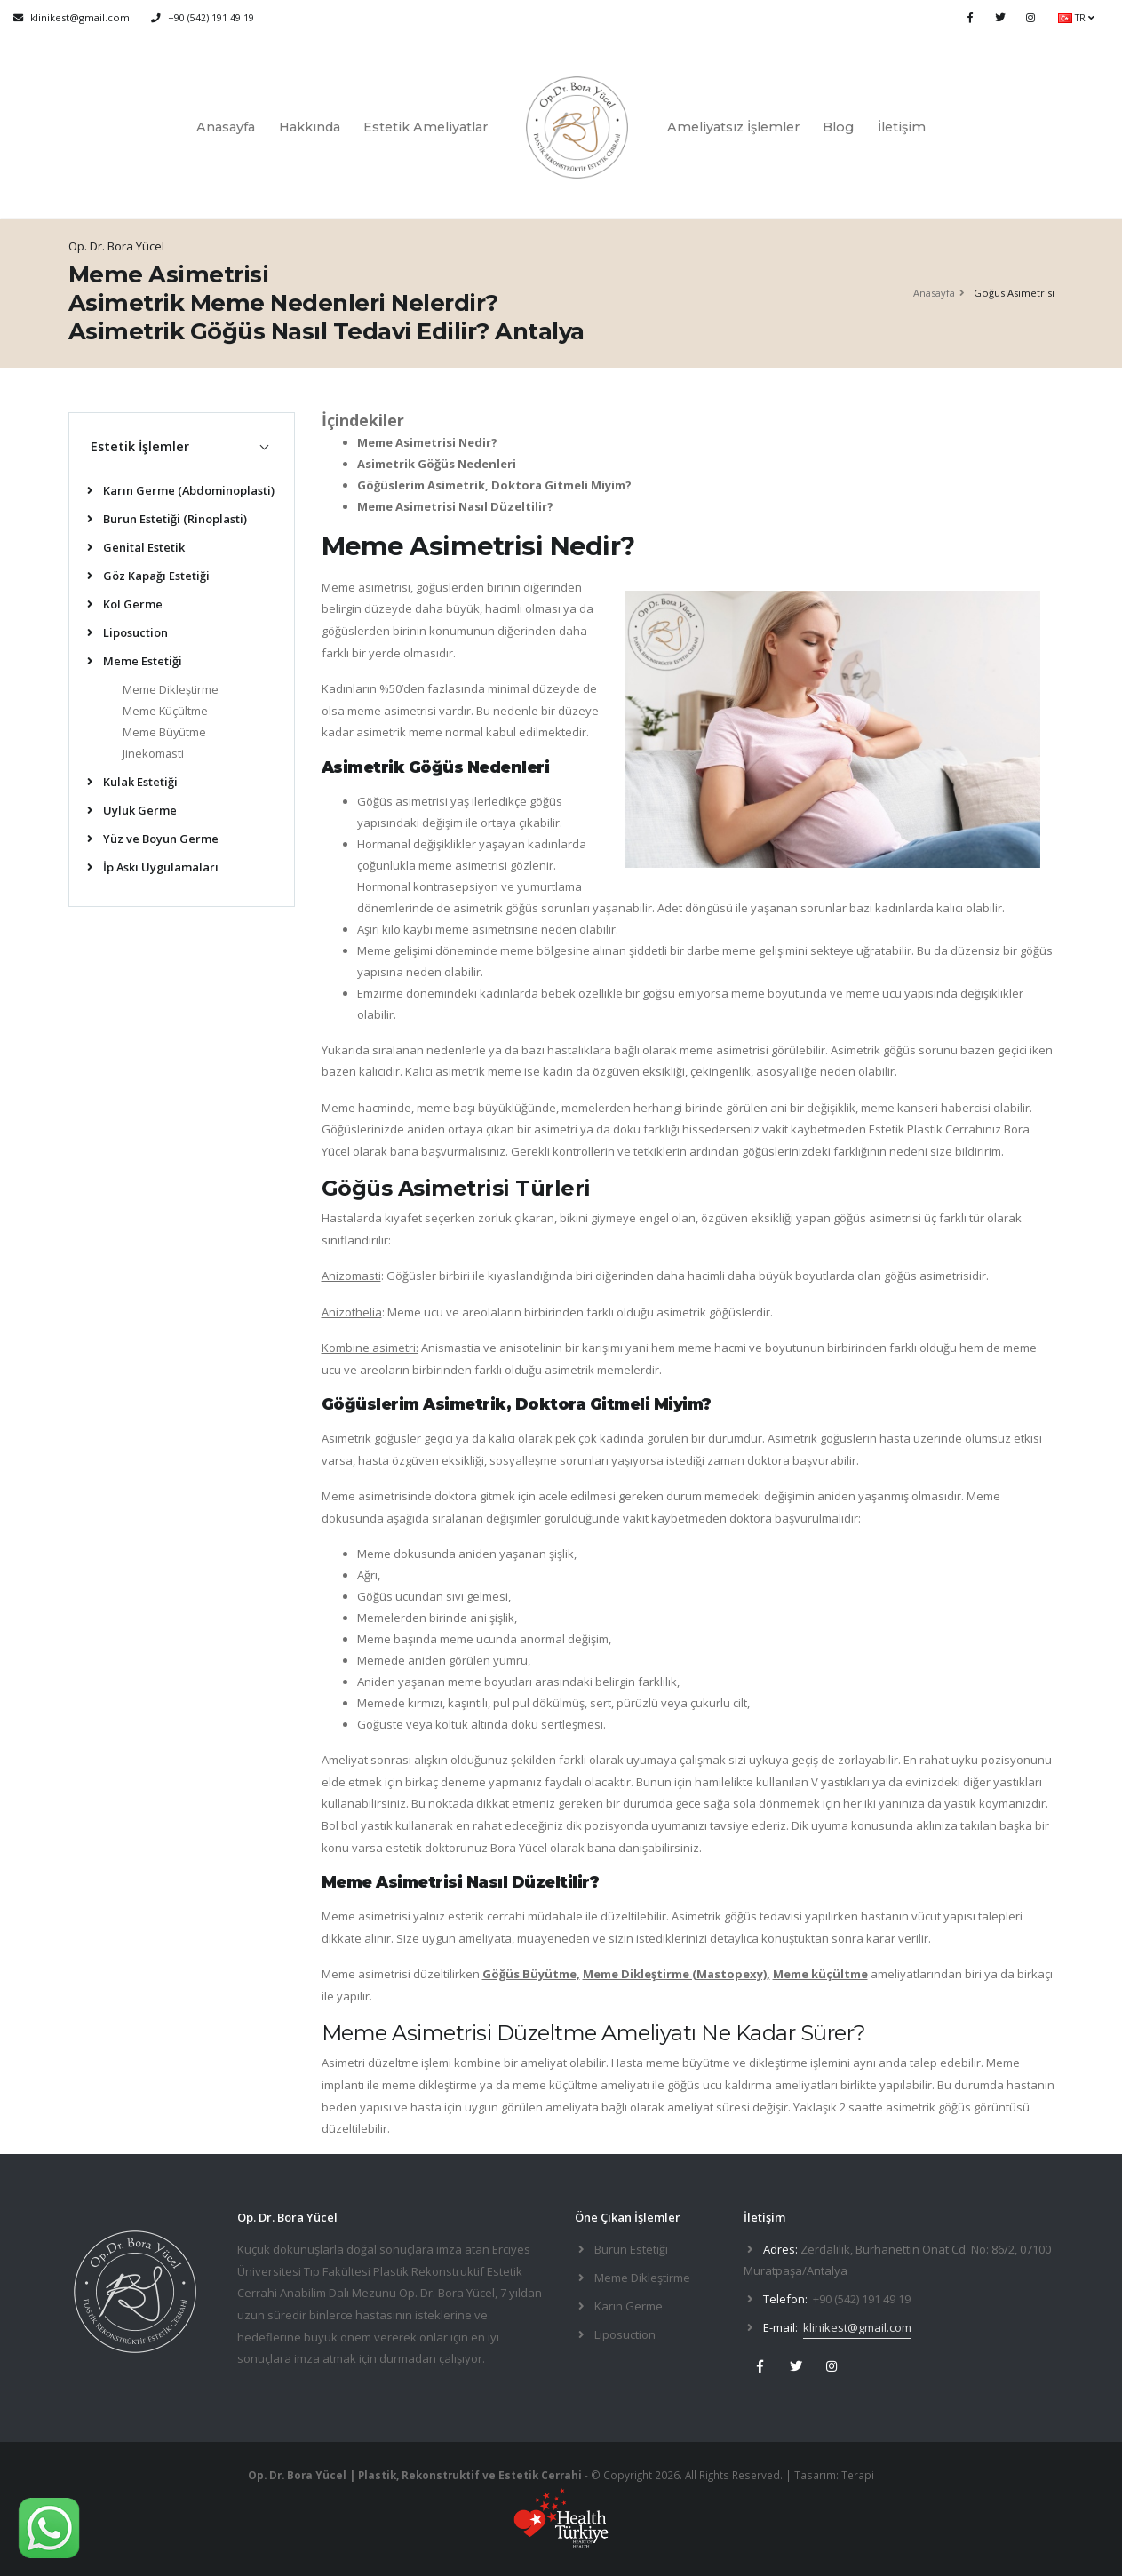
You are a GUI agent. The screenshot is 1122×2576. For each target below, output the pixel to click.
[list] (93, 491)
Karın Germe (628, 2306)
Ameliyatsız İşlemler (733, 127)
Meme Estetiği (134, 661)
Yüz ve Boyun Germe (153, 839)
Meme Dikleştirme (171, 689)
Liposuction (127, 632)
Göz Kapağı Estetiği (148, 576)
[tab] (181, 446)
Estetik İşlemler (140, 446)
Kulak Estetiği (132, 782)
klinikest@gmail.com (857, 2327)
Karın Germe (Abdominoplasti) (181, 490)
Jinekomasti (153, 753)
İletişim (902, 127)
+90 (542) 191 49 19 (211, 18)
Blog (838, 127)
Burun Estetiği (631, 2249)
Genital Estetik (136, 547)
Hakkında (309, 127)
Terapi (857, 2475)
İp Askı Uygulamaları (153, 867)
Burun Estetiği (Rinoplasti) (167, 519)
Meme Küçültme (165, 711)
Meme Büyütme (164, 732)
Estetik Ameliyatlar (425, 127)
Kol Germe (125, 604)
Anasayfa (225, 127)
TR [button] (1076, 18)
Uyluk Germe (132, 810)
